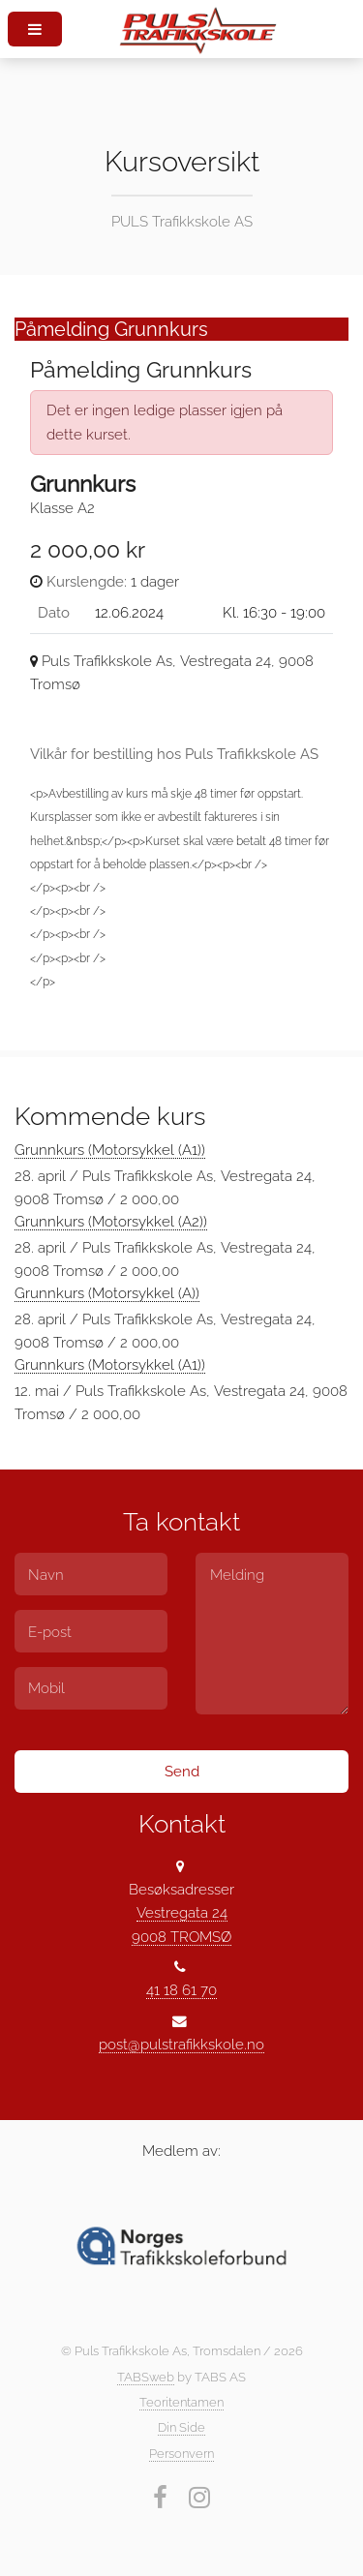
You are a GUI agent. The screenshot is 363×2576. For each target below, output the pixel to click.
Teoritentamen (181, 2402)
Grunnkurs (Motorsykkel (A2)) (111, 1221)
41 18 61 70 (181, 1990)
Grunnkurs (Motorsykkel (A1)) (110, 1149)
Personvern (181, 2453)
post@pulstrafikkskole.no (181, 2044)
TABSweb (145, 2377)
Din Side (181, 2427)
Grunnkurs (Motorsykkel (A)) (107, 1293)
